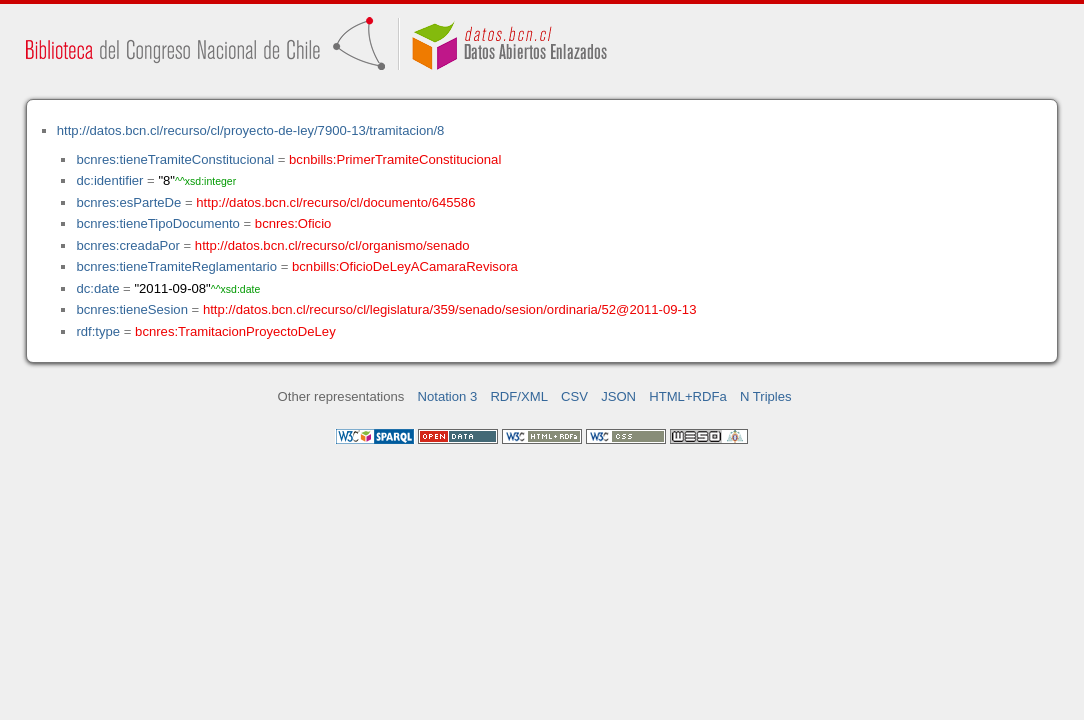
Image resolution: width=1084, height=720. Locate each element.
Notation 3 (448, 396)
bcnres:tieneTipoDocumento (157, 223)
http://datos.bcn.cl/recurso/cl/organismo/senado (332, 245)
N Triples (766, 396)
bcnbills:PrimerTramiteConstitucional (395, 159)
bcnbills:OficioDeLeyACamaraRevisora (405, 266)
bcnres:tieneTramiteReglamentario (176, 266)
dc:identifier (109, 180)
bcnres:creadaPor (127, 245)
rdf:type (98, 331)
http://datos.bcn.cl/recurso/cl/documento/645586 (335, 202)
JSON (618, 396)
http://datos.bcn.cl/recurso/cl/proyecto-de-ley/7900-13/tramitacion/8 (251, 130)
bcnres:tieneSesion (132, 309)
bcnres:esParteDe (128, 202)
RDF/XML (519, 396)
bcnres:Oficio (293, 223)
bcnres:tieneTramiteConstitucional (175, 159)
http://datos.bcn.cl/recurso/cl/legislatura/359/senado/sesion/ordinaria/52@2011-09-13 (450, 309)
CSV (574, 396)
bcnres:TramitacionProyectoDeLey (235, 331)
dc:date (97, 288)
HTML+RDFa (688, 396)
